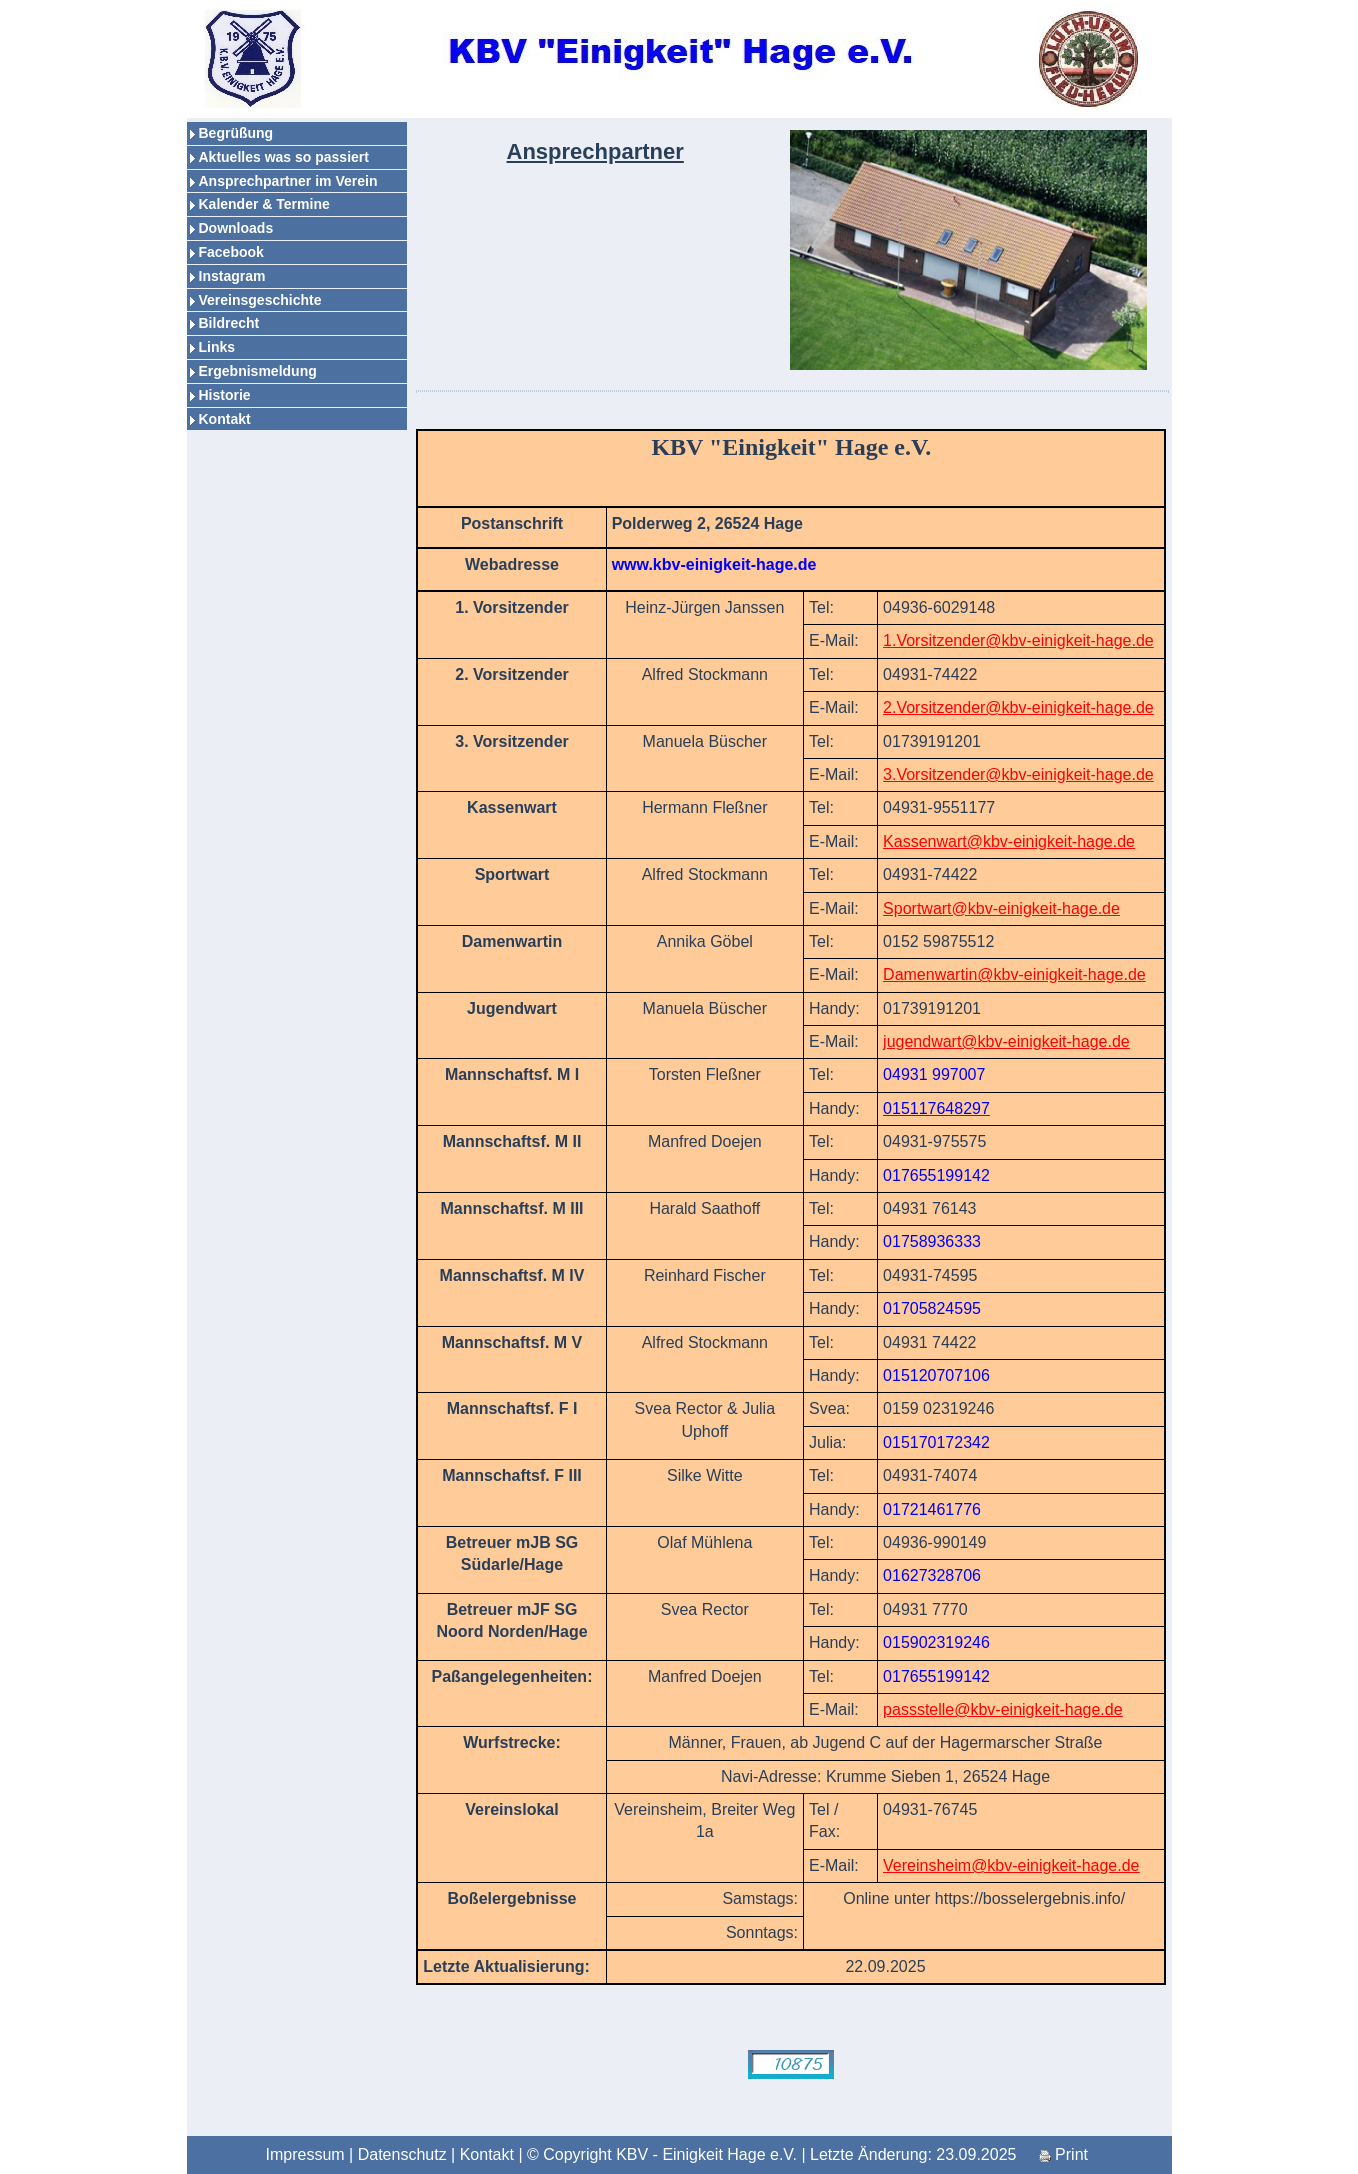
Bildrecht (229, 323)
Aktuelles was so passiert (284, 157)
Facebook (231, 252)
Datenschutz (402, 2154)
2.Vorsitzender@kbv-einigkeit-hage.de (1018, 707)
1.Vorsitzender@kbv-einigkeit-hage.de (1018, 640)
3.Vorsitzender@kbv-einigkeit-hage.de (1018, 774)
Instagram (232, 276)
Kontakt (225, 419)
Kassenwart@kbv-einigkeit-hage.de (1009, 841)
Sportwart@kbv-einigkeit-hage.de (1001, 908)
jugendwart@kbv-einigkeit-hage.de (1006, 1041)
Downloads (236, 228)
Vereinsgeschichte (260, 300)
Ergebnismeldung (258, 371)
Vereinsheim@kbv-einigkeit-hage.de (1011, 1865)
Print (1063, 2154)
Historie (225, 395)
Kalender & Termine (264, 204)
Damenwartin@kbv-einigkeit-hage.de (1014, 974)
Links (217, 347)
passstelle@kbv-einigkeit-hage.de (1002, 1709)
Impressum (305, 2154)
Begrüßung (236, 133)
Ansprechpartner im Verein (288, 181)
